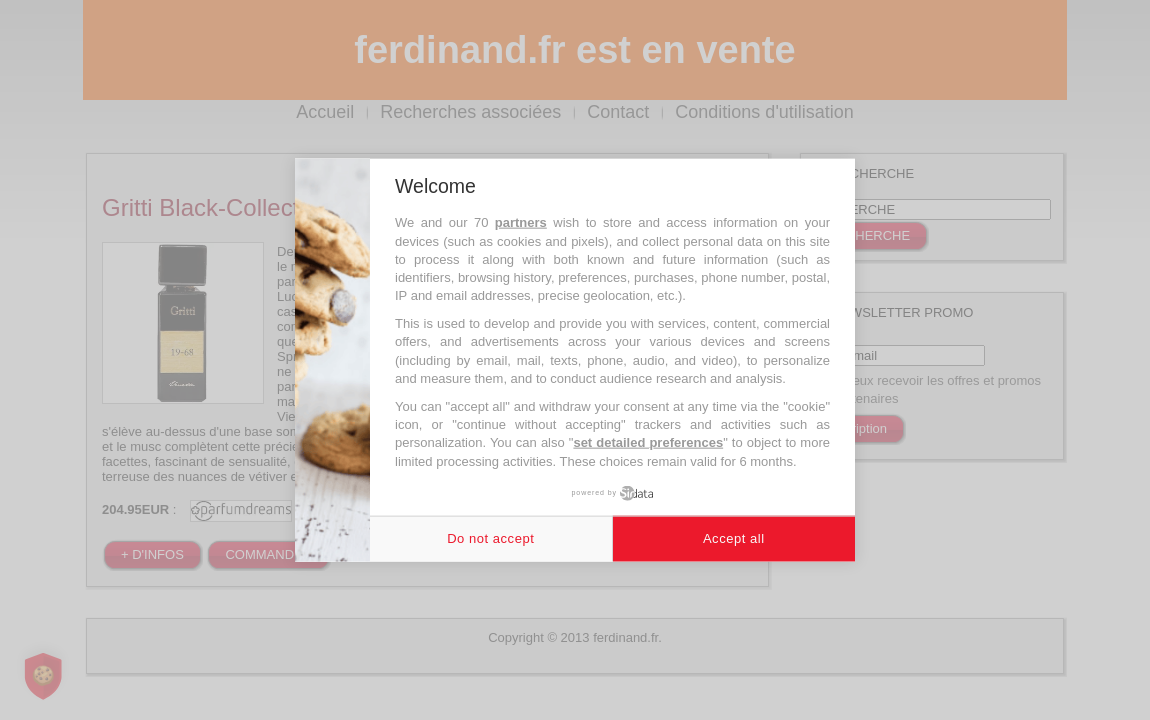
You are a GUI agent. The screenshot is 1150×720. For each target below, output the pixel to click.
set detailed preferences (648, 442)
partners (521, 222)
